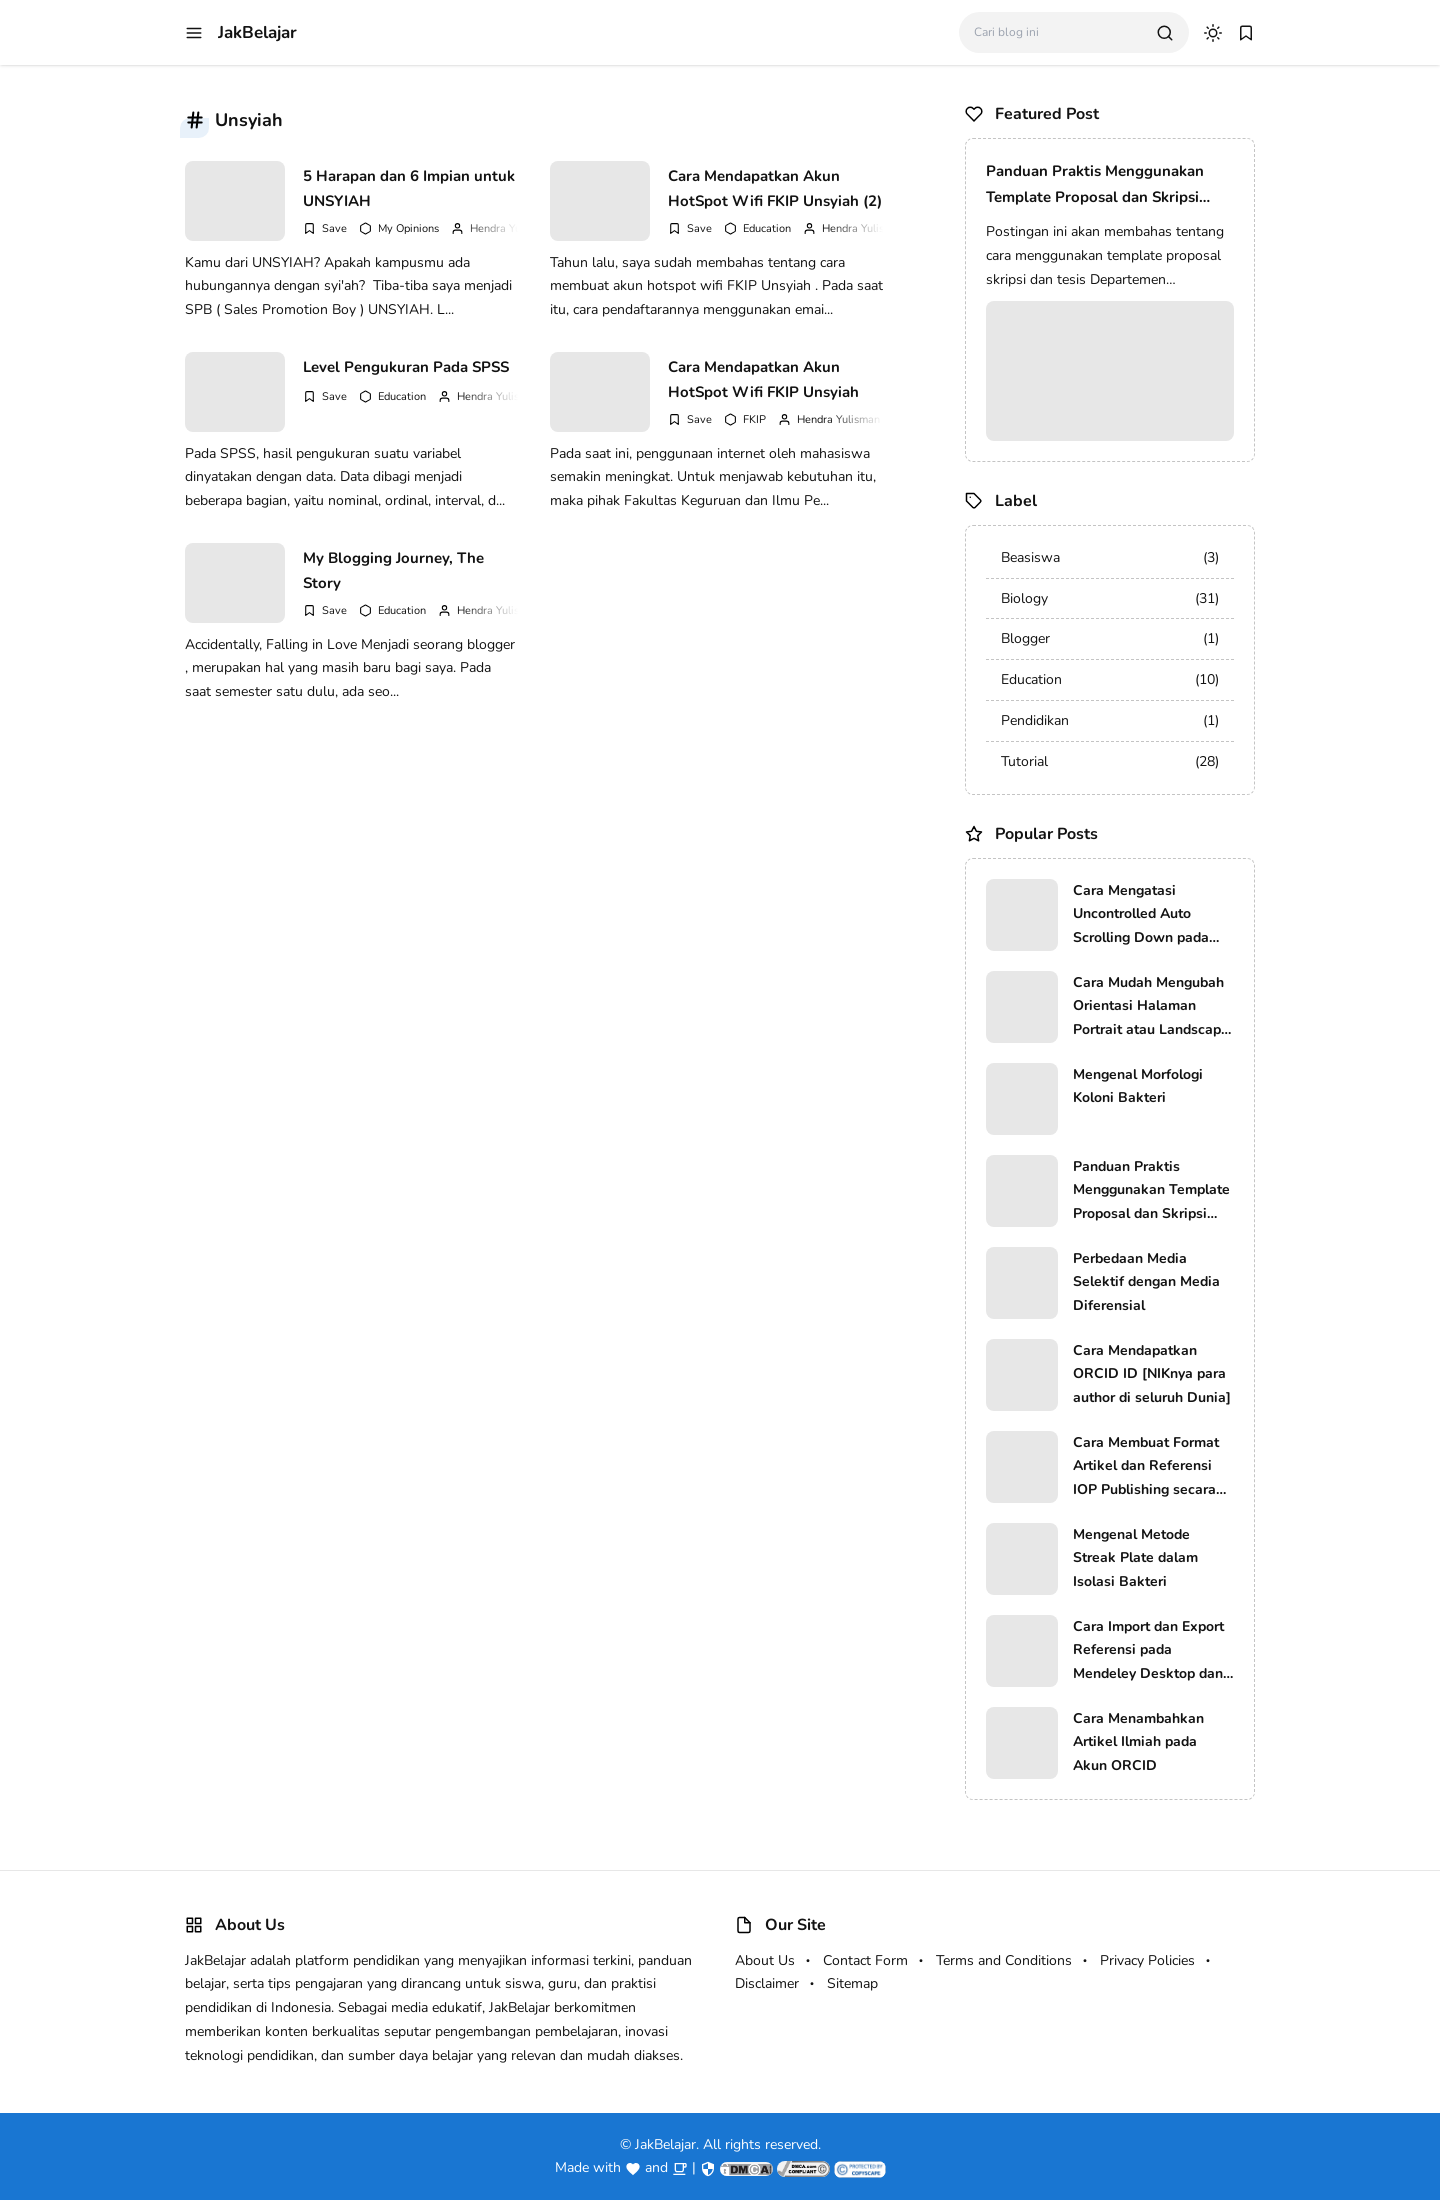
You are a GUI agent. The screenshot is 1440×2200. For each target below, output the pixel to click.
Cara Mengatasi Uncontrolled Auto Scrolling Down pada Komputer (1141, 915)
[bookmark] (1246, 33)
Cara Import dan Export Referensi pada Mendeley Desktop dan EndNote (1148, 1651)
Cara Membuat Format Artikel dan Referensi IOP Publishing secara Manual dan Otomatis (1146, 1467)
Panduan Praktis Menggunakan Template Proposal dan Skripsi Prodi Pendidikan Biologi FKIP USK (1108, 185)
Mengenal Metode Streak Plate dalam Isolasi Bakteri (1135, 1558)
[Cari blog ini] (1057, 32)
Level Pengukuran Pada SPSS (406, 367)
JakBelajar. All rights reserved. (728, 2144)
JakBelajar (257, 32)
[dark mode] (1213, 33)
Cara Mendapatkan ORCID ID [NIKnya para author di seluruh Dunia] (1152, 1374)
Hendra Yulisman (511, 228)
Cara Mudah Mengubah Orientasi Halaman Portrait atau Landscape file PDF (1151, 1007)
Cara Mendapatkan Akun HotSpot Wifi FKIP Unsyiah (763, 380)
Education (767, 228)
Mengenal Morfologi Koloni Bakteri (1138, 1086)
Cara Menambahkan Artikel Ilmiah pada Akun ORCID (1138, 1742)
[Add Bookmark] (325, 228)
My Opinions (408, 228)
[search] (1165, 33)
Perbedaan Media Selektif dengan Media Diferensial (1146, 1282)
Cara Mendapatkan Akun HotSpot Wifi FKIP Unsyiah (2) (775, 189)
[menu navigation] (194, 33)
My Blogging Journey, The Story (393, 571)
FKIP (754, 419)
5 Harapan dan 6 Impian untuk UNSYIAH (409, 189)
